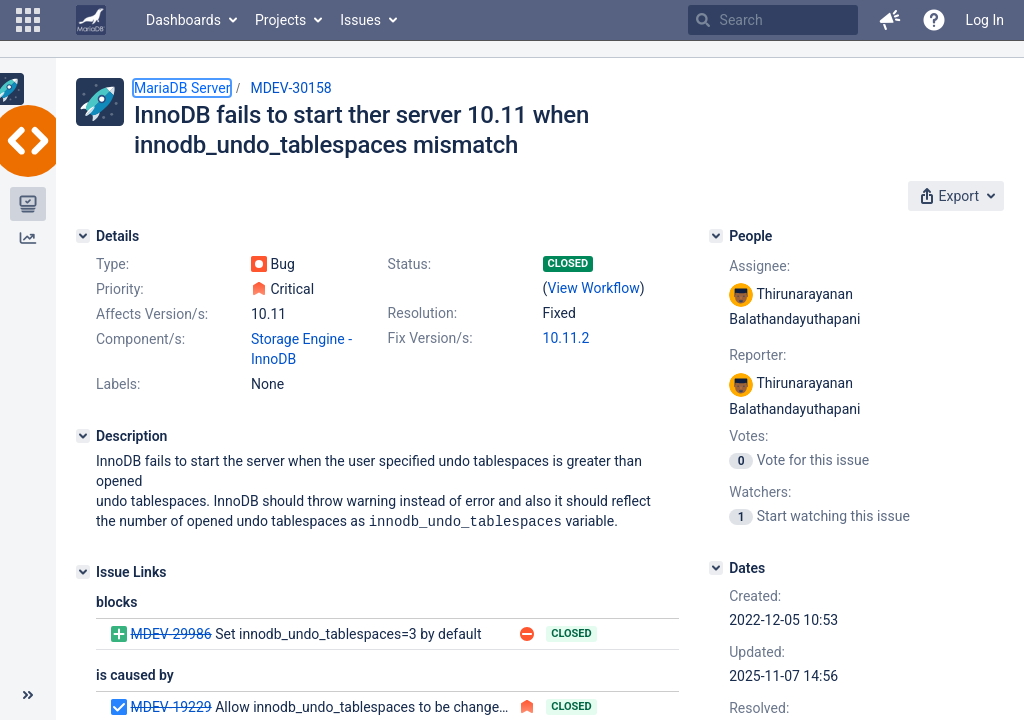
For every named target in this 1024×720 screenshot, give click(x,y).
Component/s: (140, 339)
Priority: (120, 289)
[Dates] (716, 568)
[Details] (83, 236)
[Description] (83, 436)
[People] (716, 236)
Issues (360, 20)
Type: (112, 264)
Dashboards (183, 20)
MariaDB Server (182, 88)
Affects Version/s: (152, 314)
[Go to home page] (91, 20)
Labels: (118, 384)
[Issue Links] (83, 571)
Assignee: (759, 266)
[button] (28, 20)
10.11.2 (566, 338)
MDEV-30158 (290, 88)
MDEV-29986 (170, 633)
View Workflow (594, 288)
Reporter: (757, 355)
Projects (280, 20)
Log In (985, 20)
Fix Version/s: (430, 338)
